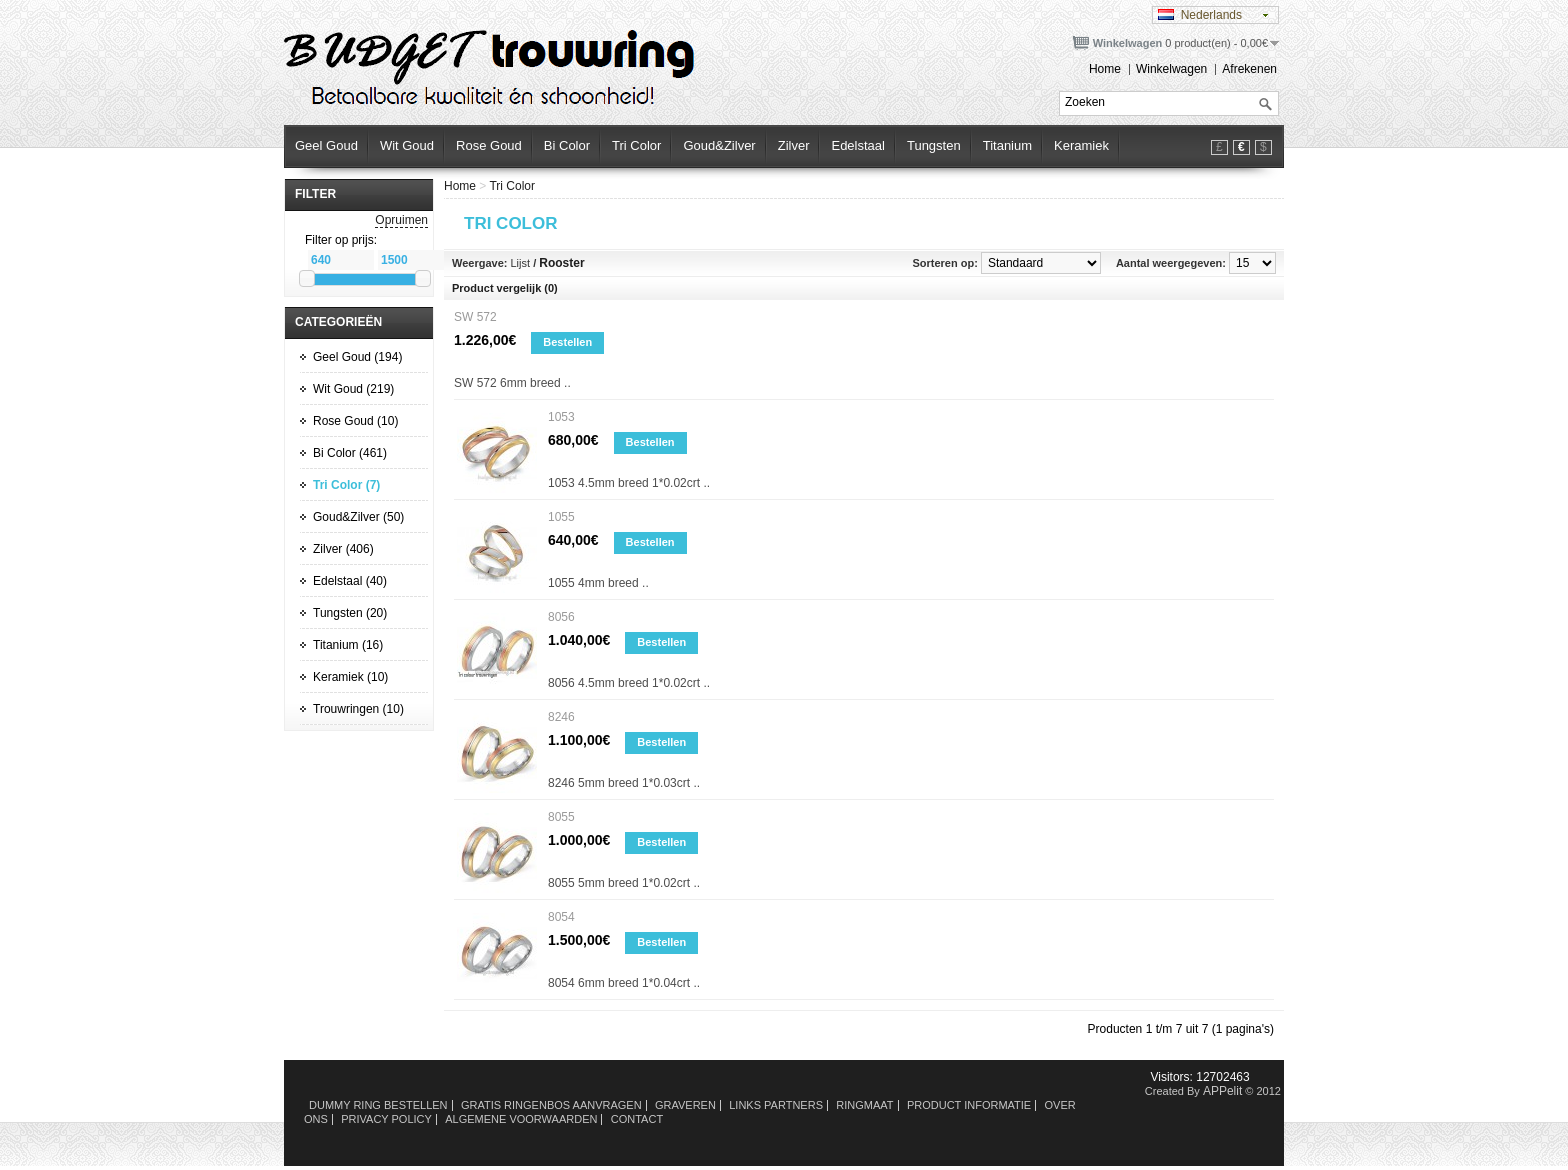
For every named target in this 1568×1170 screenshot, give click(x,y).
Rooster (561, 263)
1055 (561, 517)
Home (1105, 69)
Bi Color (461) (350, 453)
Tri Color (512, 186)
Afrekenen (1249, 69)
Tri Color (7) (346, 485)
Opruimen (401, 220)
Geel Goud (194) (357, 357)
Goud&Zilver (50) (358, 517)
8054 (561, 917)
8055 (561, 817)
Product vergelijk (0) (505, 288)
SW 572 (475, 317)
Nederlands (1200, 15)
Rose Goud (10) (355, 421)
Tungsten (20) (350, 613)
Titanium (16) (348, 645)
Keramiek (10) (350, 677)
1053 (561, 417)
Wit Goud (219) (353, 389)
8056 (561, 617)
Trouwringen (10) (358, 709)
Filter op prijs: (341, 240)
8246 (561, 717)
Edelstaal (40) (350, 581)
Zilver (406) (343, 549)
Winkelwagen (1171, 69)
